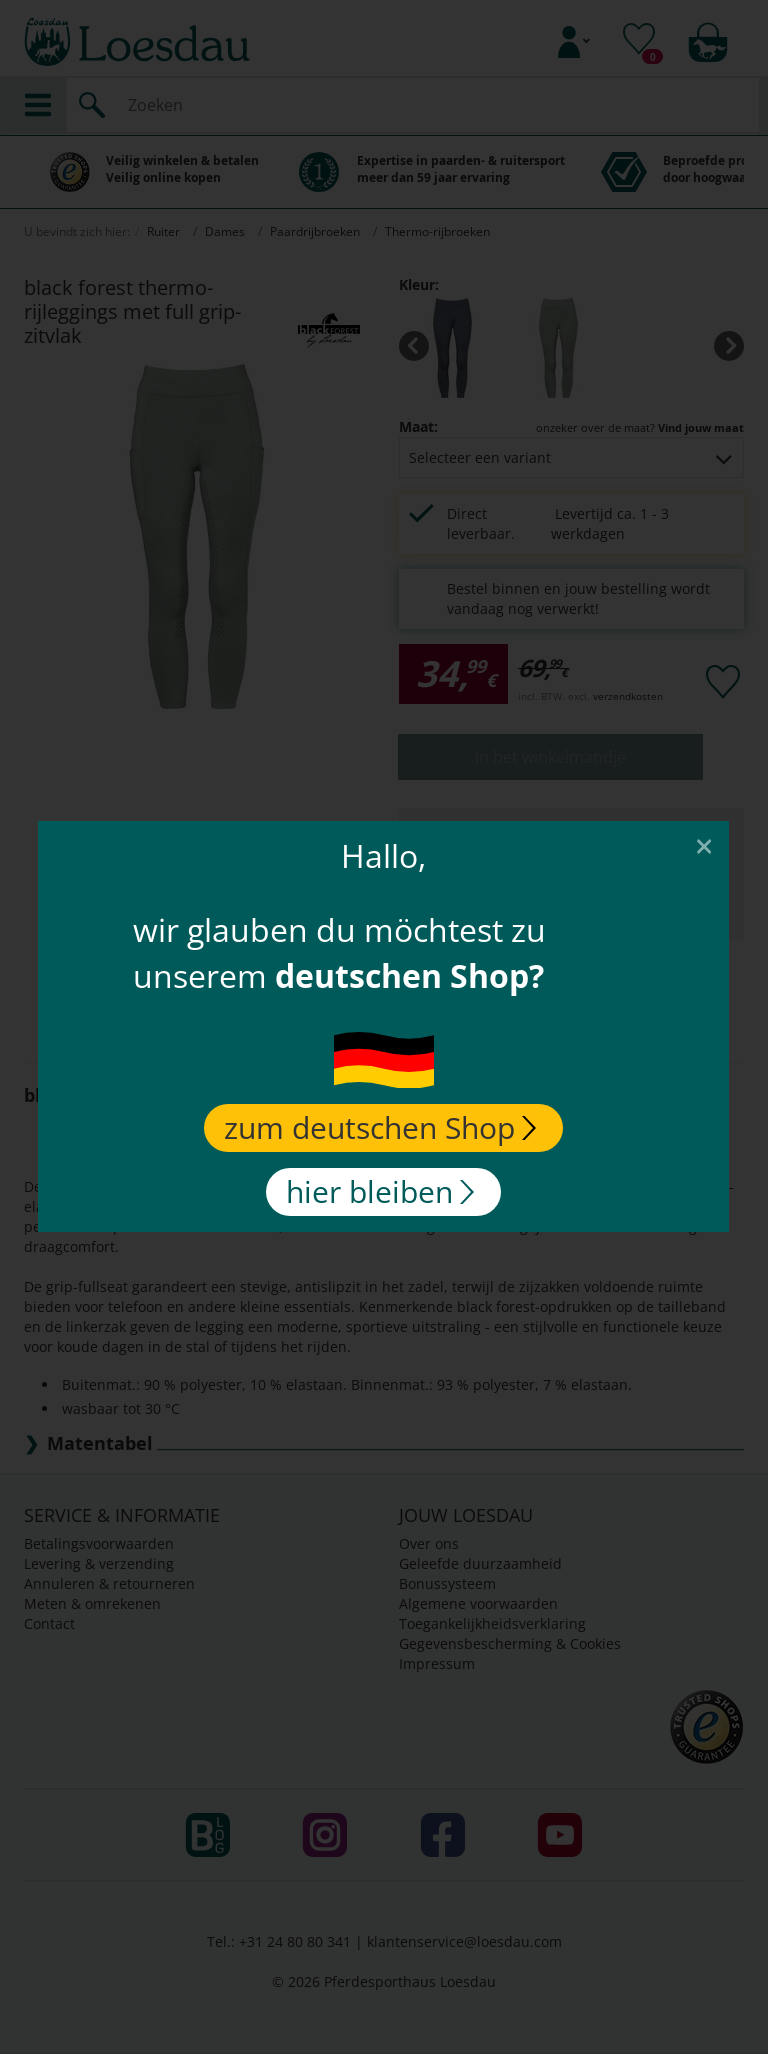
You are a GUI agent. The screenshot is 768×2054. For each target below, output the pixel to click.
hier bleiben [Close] (381, 1191)
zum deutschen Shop (381, 1127)
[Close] (705, 845)
